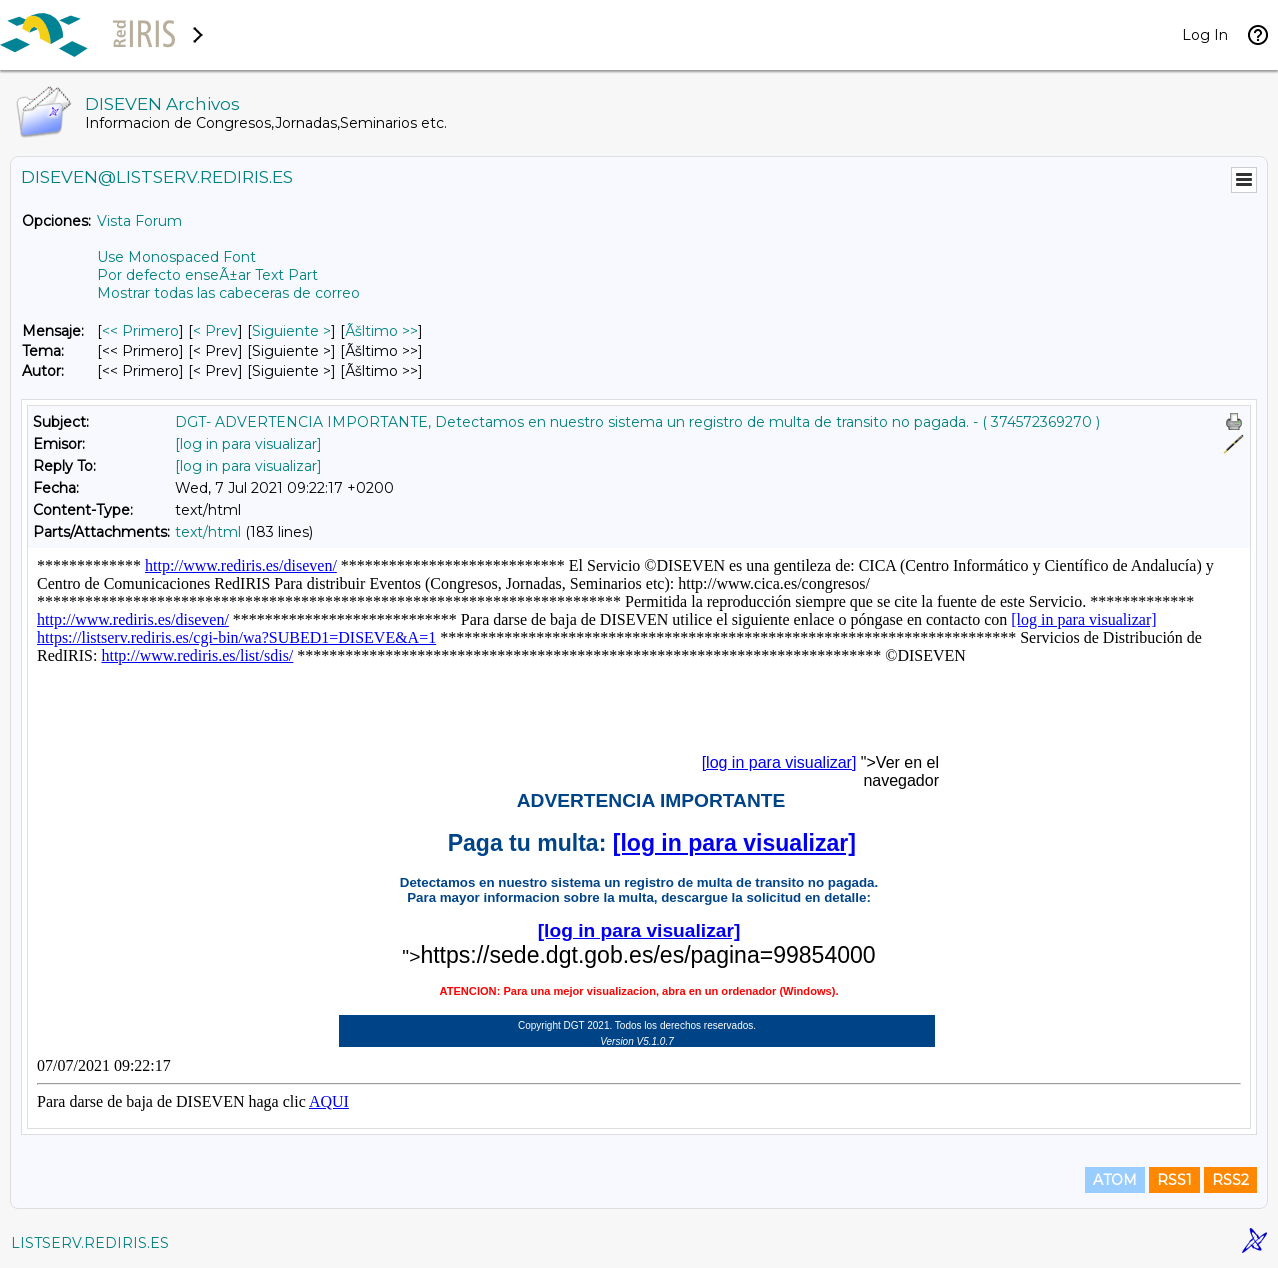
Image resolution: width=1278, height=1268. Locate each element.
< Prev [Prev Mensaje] (215, 331)
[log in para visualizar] (248, 444)
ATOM (1115, 1180)
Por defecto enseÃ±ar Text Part (207, 275)
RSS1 (1174, 1180)
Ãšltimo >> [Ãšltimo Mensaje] (381, 331)
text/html (208, 532)
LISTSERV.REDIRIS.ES (90, 1243)
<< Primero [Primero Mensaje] (140, 331)
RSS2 (1230, 1180)
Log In (1205, 35)
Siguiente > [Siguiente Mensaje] (291, 331)
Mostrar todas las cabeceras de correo (228, 293)
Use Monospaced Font (176, 257)
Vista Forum (139, 221)
